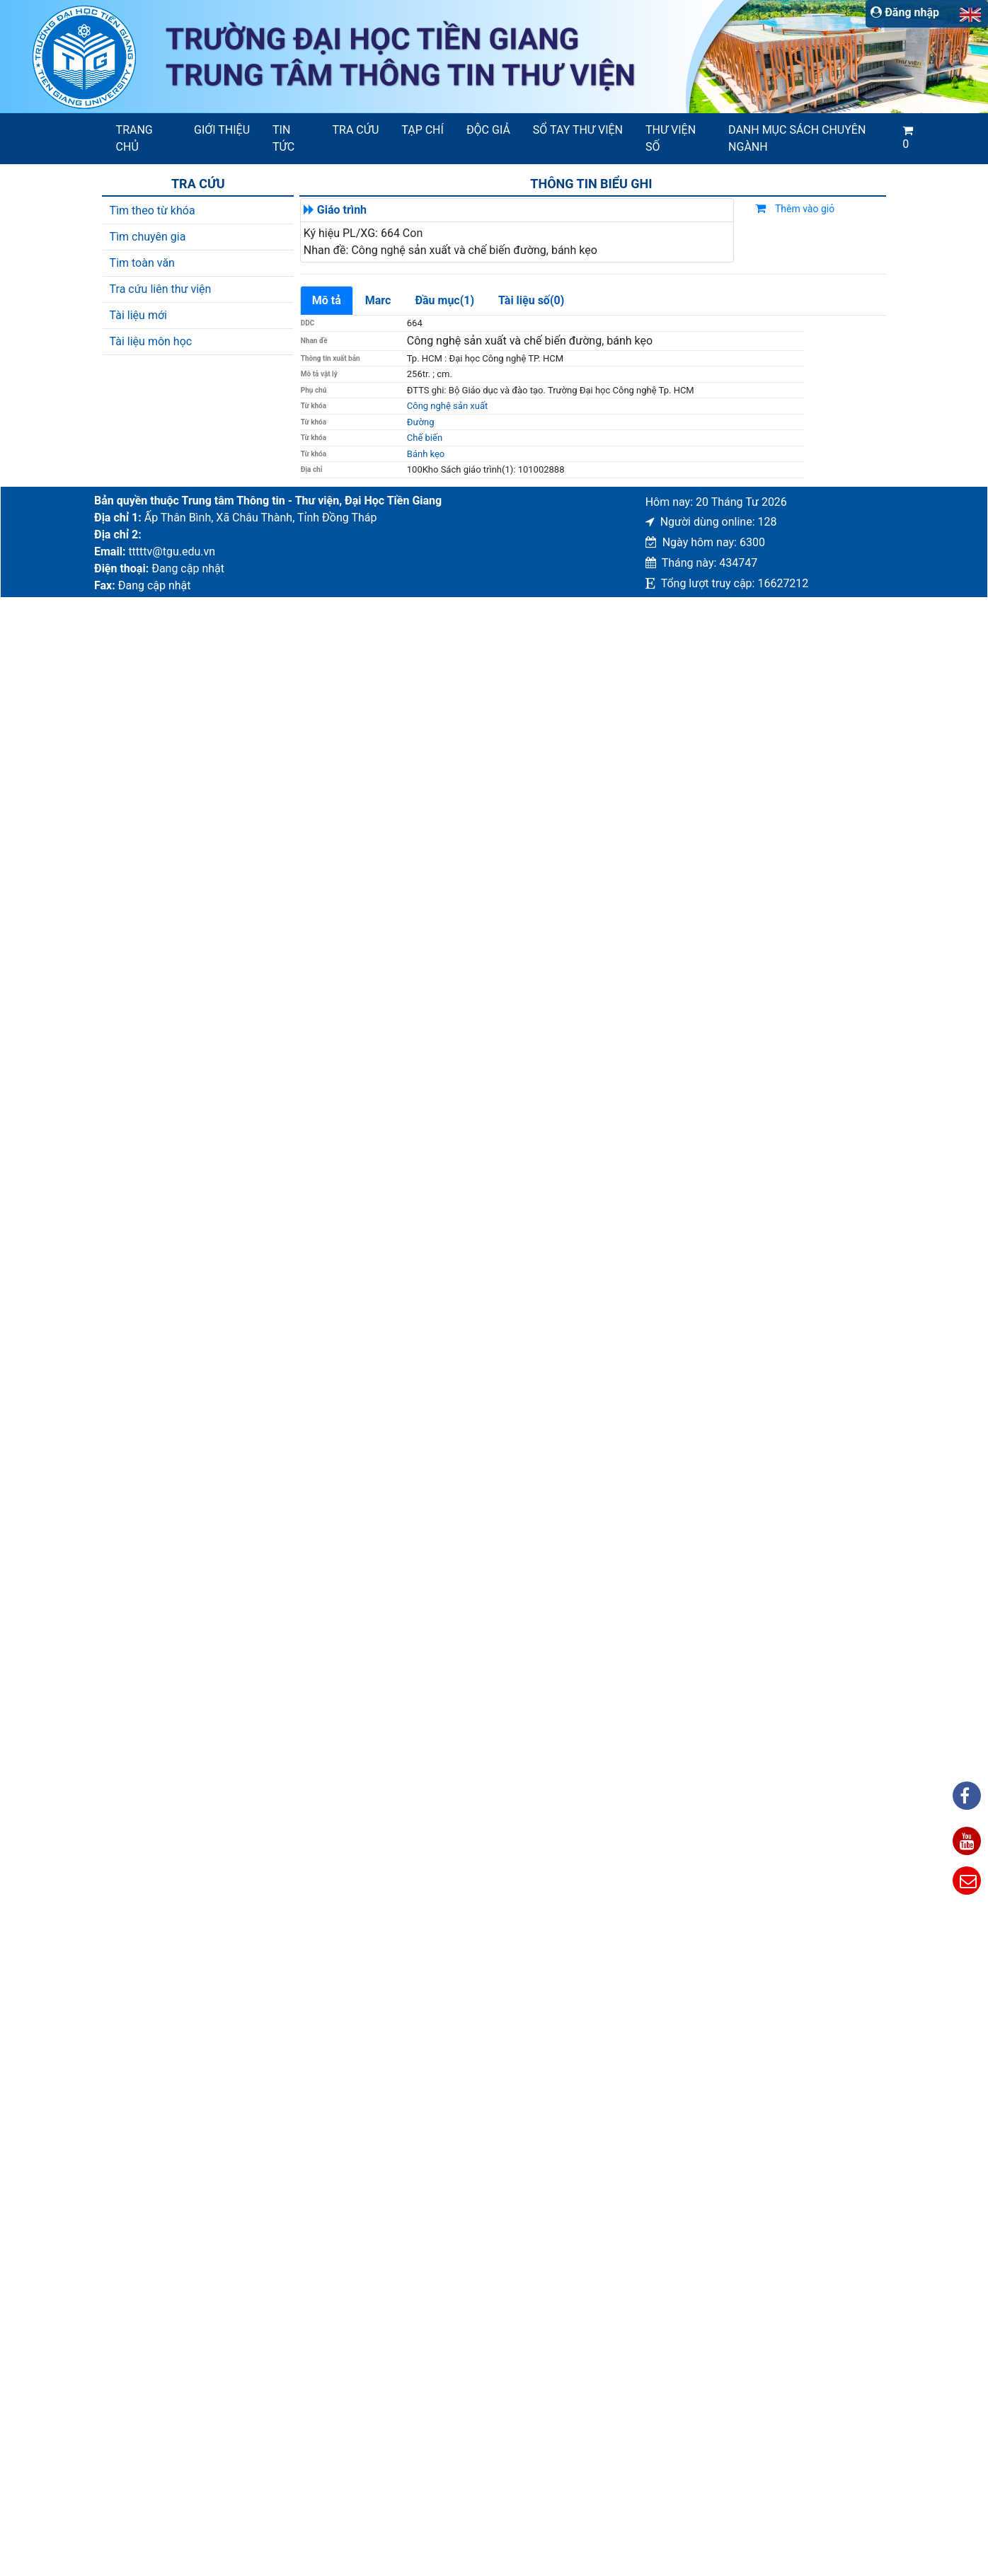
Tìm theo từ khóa (152, 210)
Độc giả (488, 130)
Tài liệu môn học (151, 341)
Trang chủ (134, 138)
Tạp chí (422, 130)
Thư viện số (670, 138)
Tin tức (283, 138)
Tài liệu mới (138, 315)
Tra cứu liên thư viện (161, 289)
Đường (421, 422)
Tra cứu (356, 130)
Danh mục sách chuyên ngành (797, 138)
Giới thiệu (222, 130)
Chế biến (424, 437)
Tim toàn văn (142, 263)
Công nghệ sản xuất (447, 405)
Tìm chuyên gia (148, 236)
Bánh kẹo (426, 454)
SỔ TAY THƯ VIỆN (578, 130)
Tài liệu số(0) (531, 300)
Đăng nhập (905, 12)
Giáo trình (342, 209)
